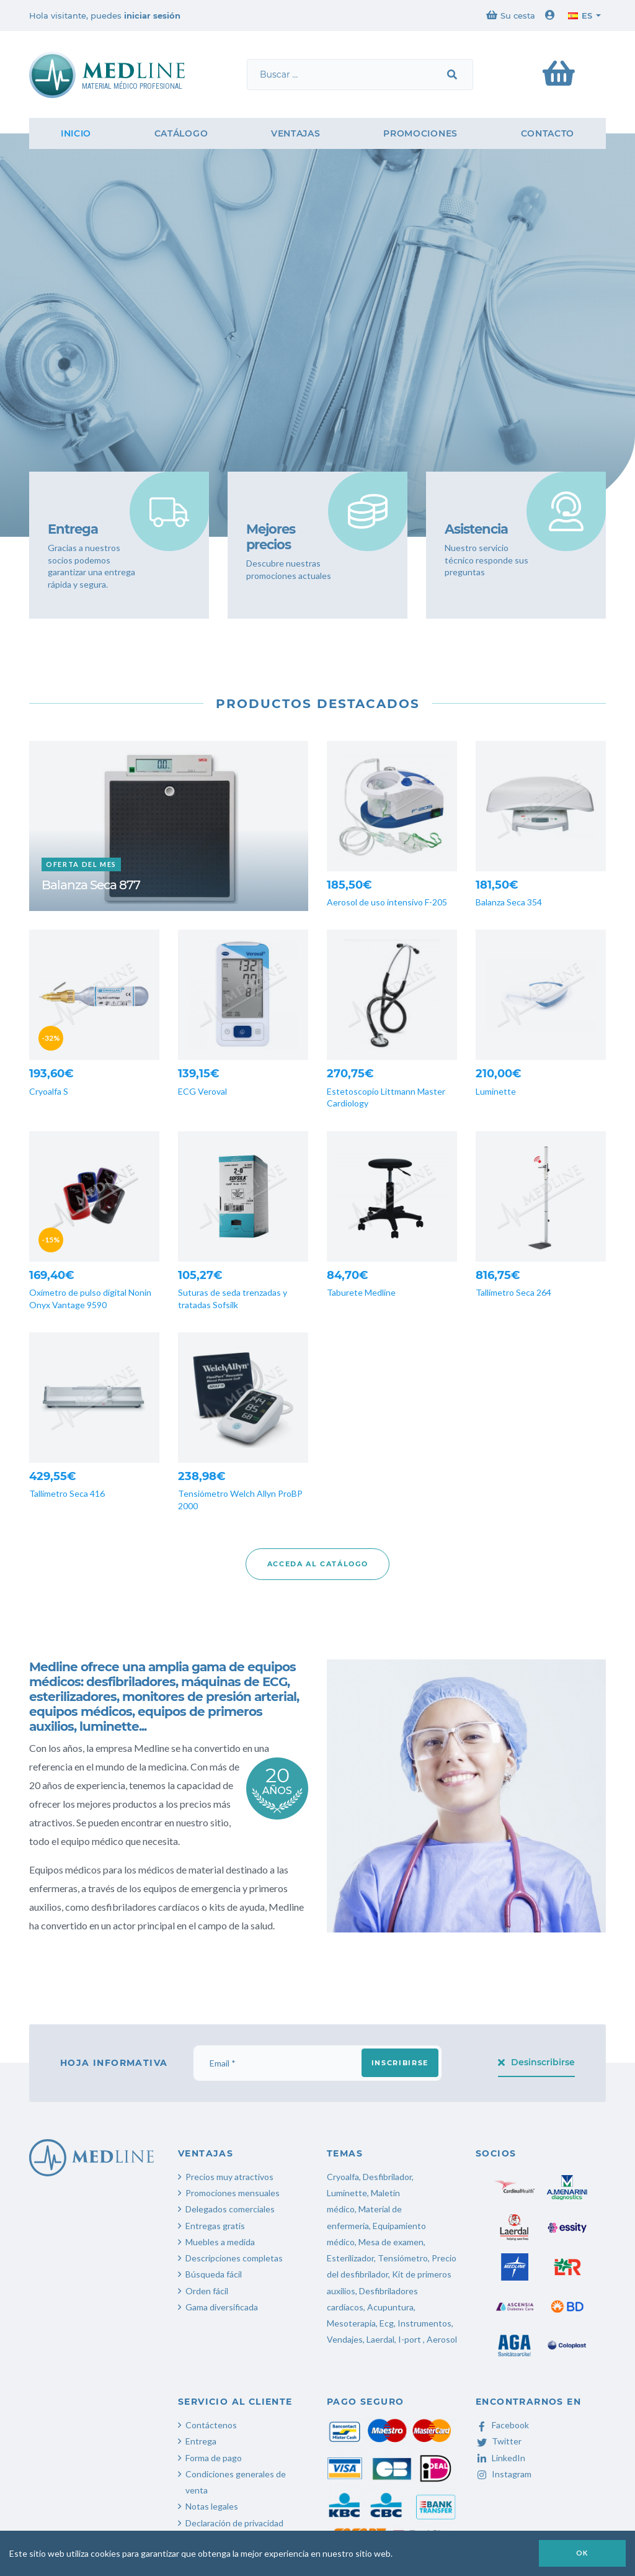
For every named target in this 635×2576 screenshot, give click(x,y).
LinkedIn (500, 2458)
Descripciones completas (234, 2258)
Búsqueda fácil (213, 2274)
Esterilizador (350, 2258)
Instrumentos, (425, 2323)
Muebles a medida (220, 2242)
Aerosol (442, 2339)
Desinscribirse (536, 2062)
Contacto (548, 133)
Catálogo (181, 133)
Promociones (420, 133)
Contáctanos (84, 401)
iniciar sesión (152, 15)
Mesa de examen (391, 2242)
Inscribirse (400, 2062)
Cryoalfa (343, 2176)
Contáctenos (211, 2425)
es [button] (580, 15)
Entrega (200, 2441)
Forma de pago (213, 2458)
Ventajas (296, 133)
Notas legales (211, 2506)
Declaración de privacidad (234, 2523)
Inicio (76, 133)
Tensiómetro (403, 2258)
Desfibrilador (387, 2176)
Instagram (503, 2474)
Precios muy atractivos (229, 2176)
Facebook (502, 2425)
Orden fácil (206, 2291)
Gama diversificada (221, 2307)
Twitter (499, 2441)
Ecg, (388, 2323)
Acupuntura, (391, 2307)
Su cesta (510, 15)
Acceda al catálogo (317, 1564)
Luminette (347, 2193)
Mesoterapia (351, 2323)
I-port (409, 2339)
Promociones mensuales (232, 2193)
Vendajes (345, 2339)
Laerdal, (381, 2339)
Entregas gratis (215, 2225)
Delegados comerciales (230, 2209)
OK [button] (582, 2553)
